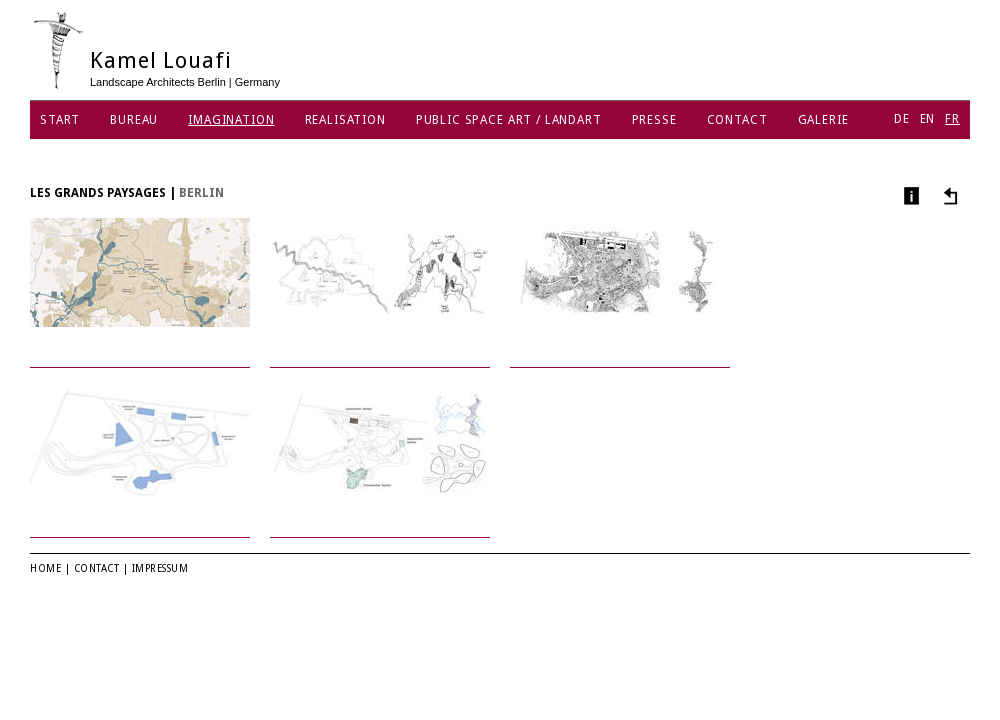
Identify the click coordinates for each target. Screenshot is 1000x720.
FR (952, 119)
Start (60, 120)
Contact (737, 120)
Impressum (160, 568)
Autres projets (947, 195)
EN (928, 119)
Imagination (231, 120)
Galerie (823, 120)
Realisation (345, 120)
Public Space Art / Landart (509, 120)
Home (45, 568)
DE (902, 119)
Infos (909, 195)
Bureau (134, 120)
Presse (654, 120)
